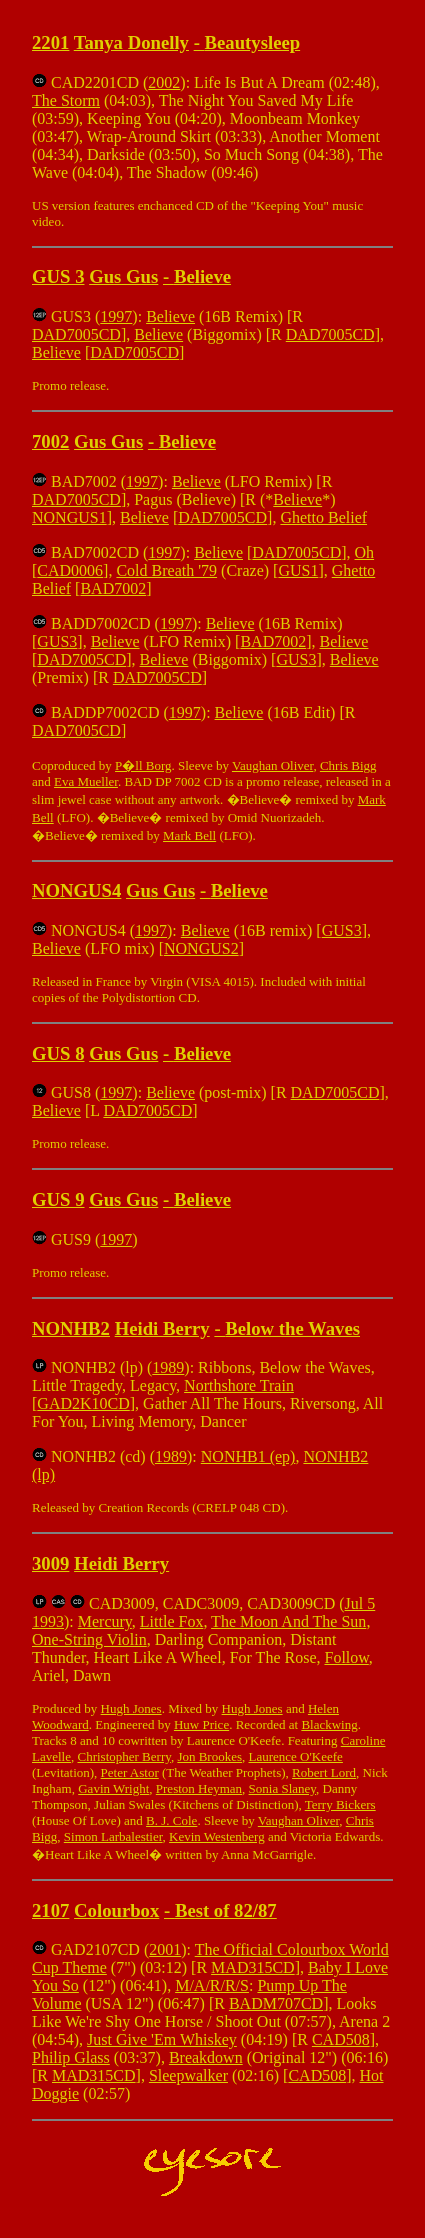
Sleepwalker (188, 2075)
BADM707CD (276, 2003)
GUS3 (57, 641)
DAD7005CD (76, 334)
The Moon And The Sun (288, 1621)
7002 (50, 441)
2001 (165, 1949)
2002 (164, 82)
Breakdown (206, 2057)
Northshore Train (239, 1385)
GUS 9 (58, 1199)
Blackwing (329, 1724)
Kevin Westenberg (217, 1836)
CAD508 (341, 2039)
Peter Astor (130, 1772)
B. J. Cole (171, 1820)
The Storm (66, 100)
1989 (168, 1367)
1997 (116, 316)
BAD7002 (113, 588)
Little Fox (172, 1621)
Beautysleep (253, 42)
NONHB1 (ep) (248, 1456)
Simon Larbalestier (113, 1836)
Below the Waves (292, 1328)
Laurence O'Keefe (296, 1756)
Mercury (105, 1621)
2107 (50, 1910)
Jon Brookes (209, 1756)
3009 (50, 1563)
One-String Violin (89, 1639)
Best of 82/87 (226, 1910)
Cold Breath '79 (166, 570)
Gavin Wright (113, 1788)
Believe (202, 276)
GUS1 (298, 570)
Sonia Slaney (282, 1788)
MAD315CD (253, 1967)
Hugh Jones (131, 1708)
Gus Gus (123, 276)
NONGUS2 (201, 948)
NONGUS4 (76, 890)
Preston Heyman (199, 1788)
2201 (50, 42)
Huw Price (201, 1724)
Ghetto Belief (323, 517)
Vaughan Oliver (272, 765)
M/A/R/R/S (212, 1985)
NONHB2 (71, 1328)
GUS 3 (58, 276)
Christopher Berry (123, 1756)
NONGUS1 (69, 517)
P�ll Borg (143, 765)
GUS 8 (58, 1053)
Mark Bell (189, 835)
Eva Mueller (86, 781)
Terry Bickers (340, 1804)
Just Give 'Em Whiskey (162, 2039)
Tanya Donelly (131, 42)
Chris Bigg (348, 765)
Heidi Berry (162, 1328)
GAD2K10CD (83, 1403)
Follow (346, 1657)
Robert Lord (324, 1772)
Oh (365, 552)
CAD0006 (70, 570)
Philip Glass (71, 2057)
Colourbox (116, 1910)
